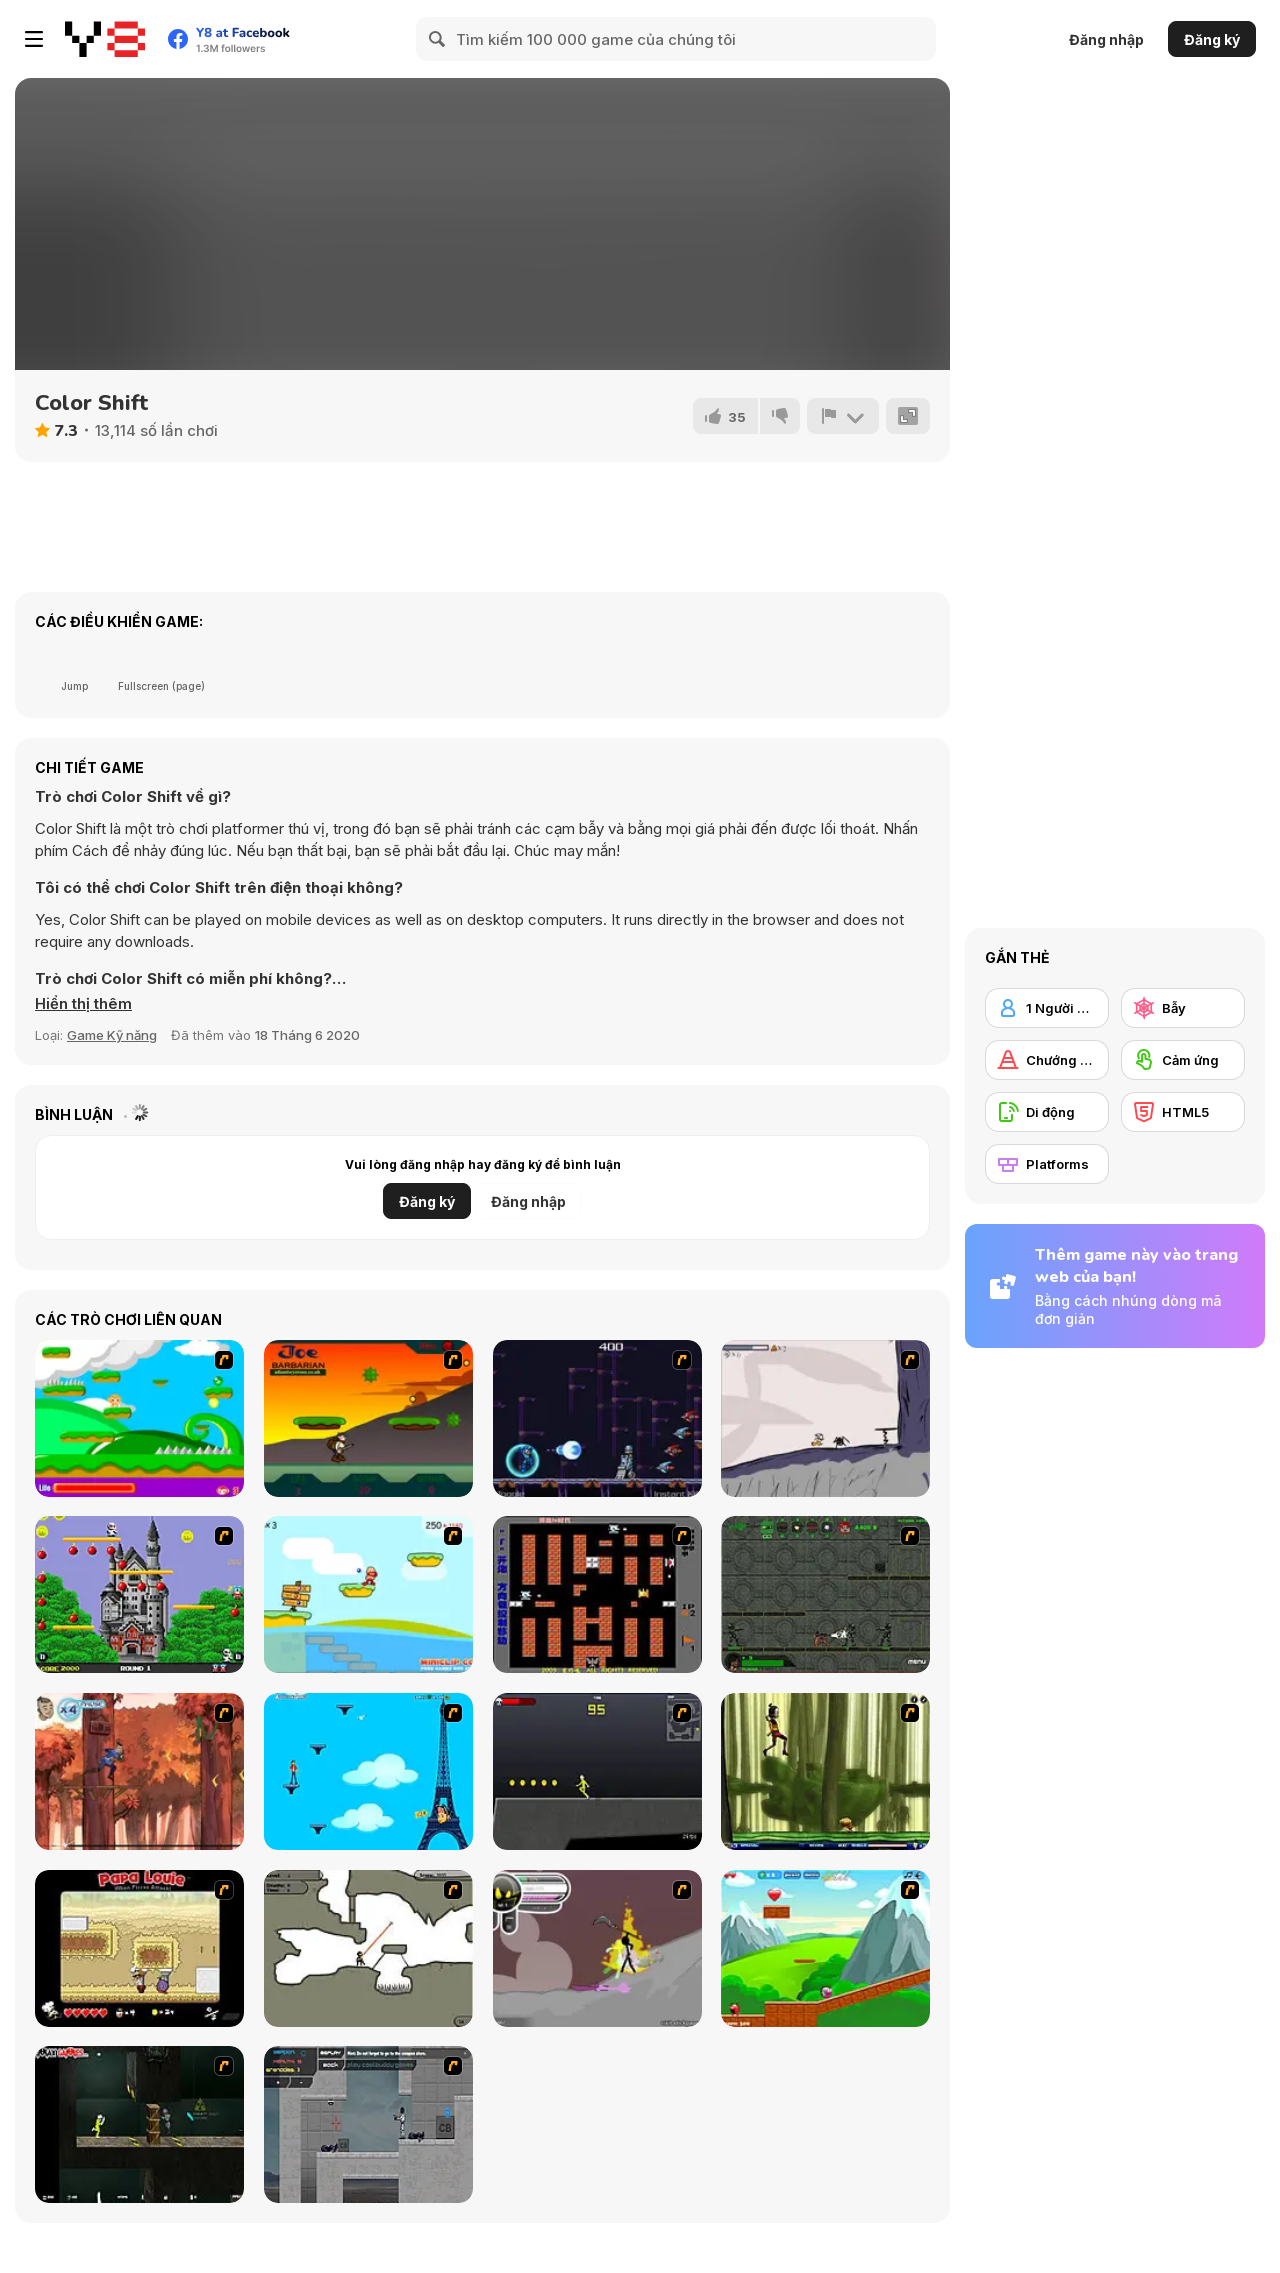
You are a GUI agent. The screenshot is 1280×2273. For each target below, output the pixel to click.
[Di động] (1047, 1112)
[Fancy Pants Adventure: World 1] (825, 1418)
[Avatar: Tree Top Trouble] (139, 1771)
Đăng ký (1212, 39)
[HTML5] (1183, 1112)
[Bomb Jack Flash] (139, 1594)
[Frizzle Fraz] (825, 1948)
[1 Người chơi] (1047, 1008)
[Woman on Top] (368, 1771)
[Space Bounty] (825, 1594)
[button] (83, 1004)
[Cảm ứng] (1183, 1060)
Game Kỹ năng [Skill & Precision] (112, 1035)
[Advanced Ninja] (368, 1948)
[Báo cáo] (843, 416)
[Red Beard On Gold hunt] (368, 1594)
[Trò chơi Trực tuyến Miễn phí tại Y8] (105, 39)
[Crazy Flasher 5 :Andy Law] (139, 2124)
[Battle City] (597, 1594)
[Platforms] (1047, 1164)
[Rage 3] (597, 1948)
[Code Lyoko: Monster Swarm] (825, 1771)
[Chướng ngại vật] (1047, 1060)
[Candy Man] (139, 1418)
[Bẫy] (1183, 1008)
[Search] (438, 39)
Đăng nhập (1106, 39)
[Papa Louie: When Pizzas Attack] (139, 1948)
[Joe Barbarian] (368, 1418)
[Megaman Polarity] (597, 1418)
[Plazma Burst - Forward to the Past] (368, 2124)
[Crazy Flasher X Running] (597, 1771)
